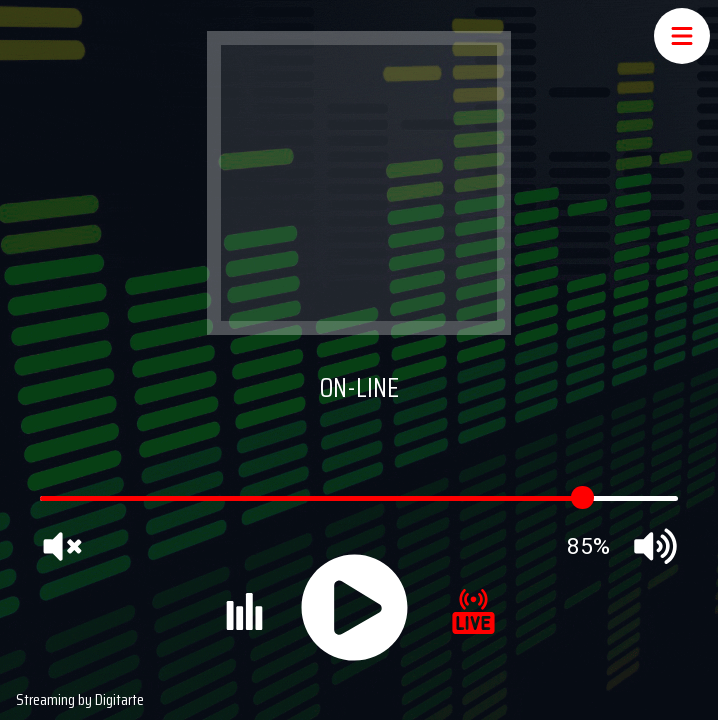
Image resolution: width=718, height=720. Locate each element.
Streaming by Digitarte (80, 699)
